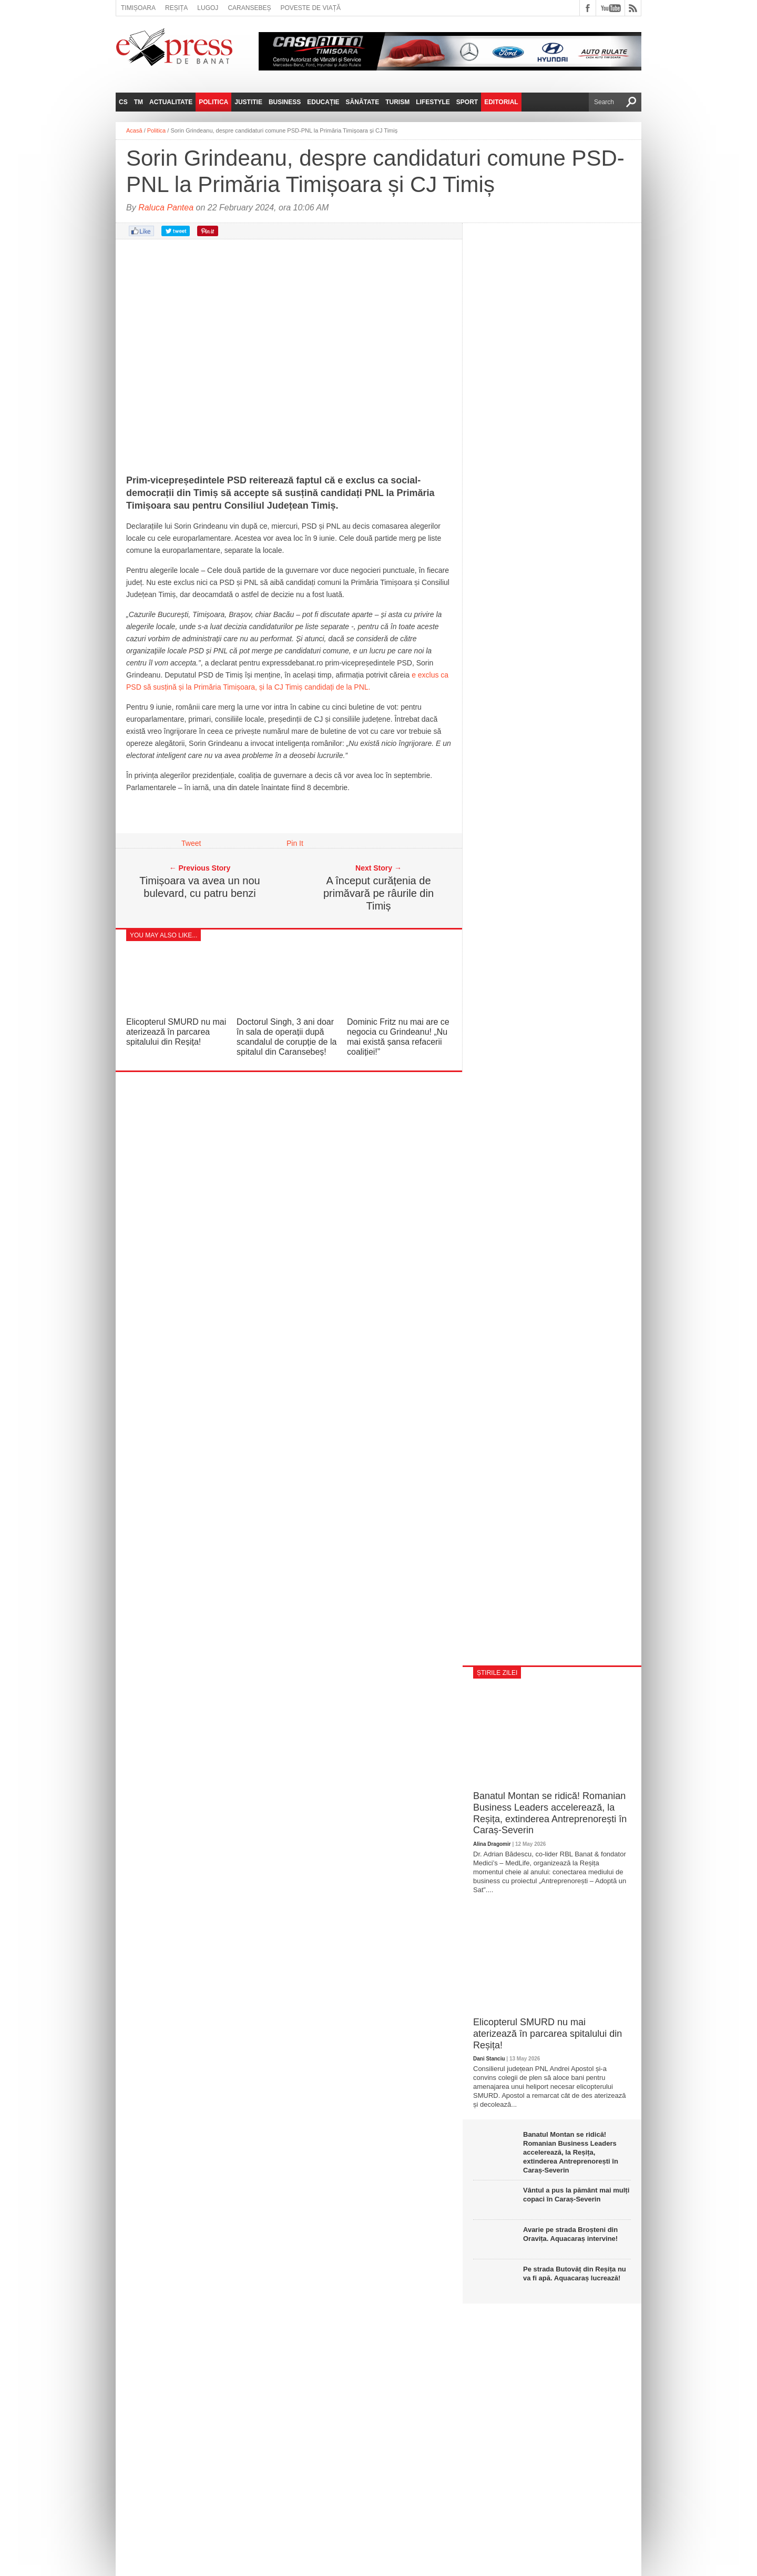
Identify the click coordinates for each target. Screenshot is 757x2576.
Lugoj (207, 8)
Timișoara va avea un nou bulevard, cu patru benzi (199, 887)
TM (138, 102)
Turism (397, 102)
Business (285, 102)
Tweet (191, 843)
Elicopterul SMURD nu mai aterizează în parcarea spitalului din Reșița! (176, 1031)
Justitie (248, 102)
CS (123, 102)
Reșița (176, 8)
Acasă (134, 130)
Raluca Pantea (165, 207)
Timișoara (138, 8)
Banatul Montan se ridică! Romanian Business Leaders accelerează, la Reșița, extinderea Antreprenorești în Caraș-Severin (550, 1813)
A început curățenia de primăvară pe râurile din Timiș (378, 893)
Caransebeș (249, 8)
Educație (323, 102)
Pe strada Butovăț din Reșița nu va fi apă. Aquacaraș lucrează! (574, 2273)
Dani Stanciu (489, 2059)
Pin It (295, 843)
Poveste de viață (310, 8)
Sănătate (363, 102)
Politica (213, 102)
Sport (467, 102)
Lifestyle (433, 102)
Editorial (501, 102)
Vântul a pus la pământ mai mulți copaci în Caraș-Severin (576, 2194)
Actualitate (170, 102)
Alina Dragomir (492, 1844)
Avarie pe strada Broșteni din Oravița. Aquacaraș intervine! (570, 2234)
